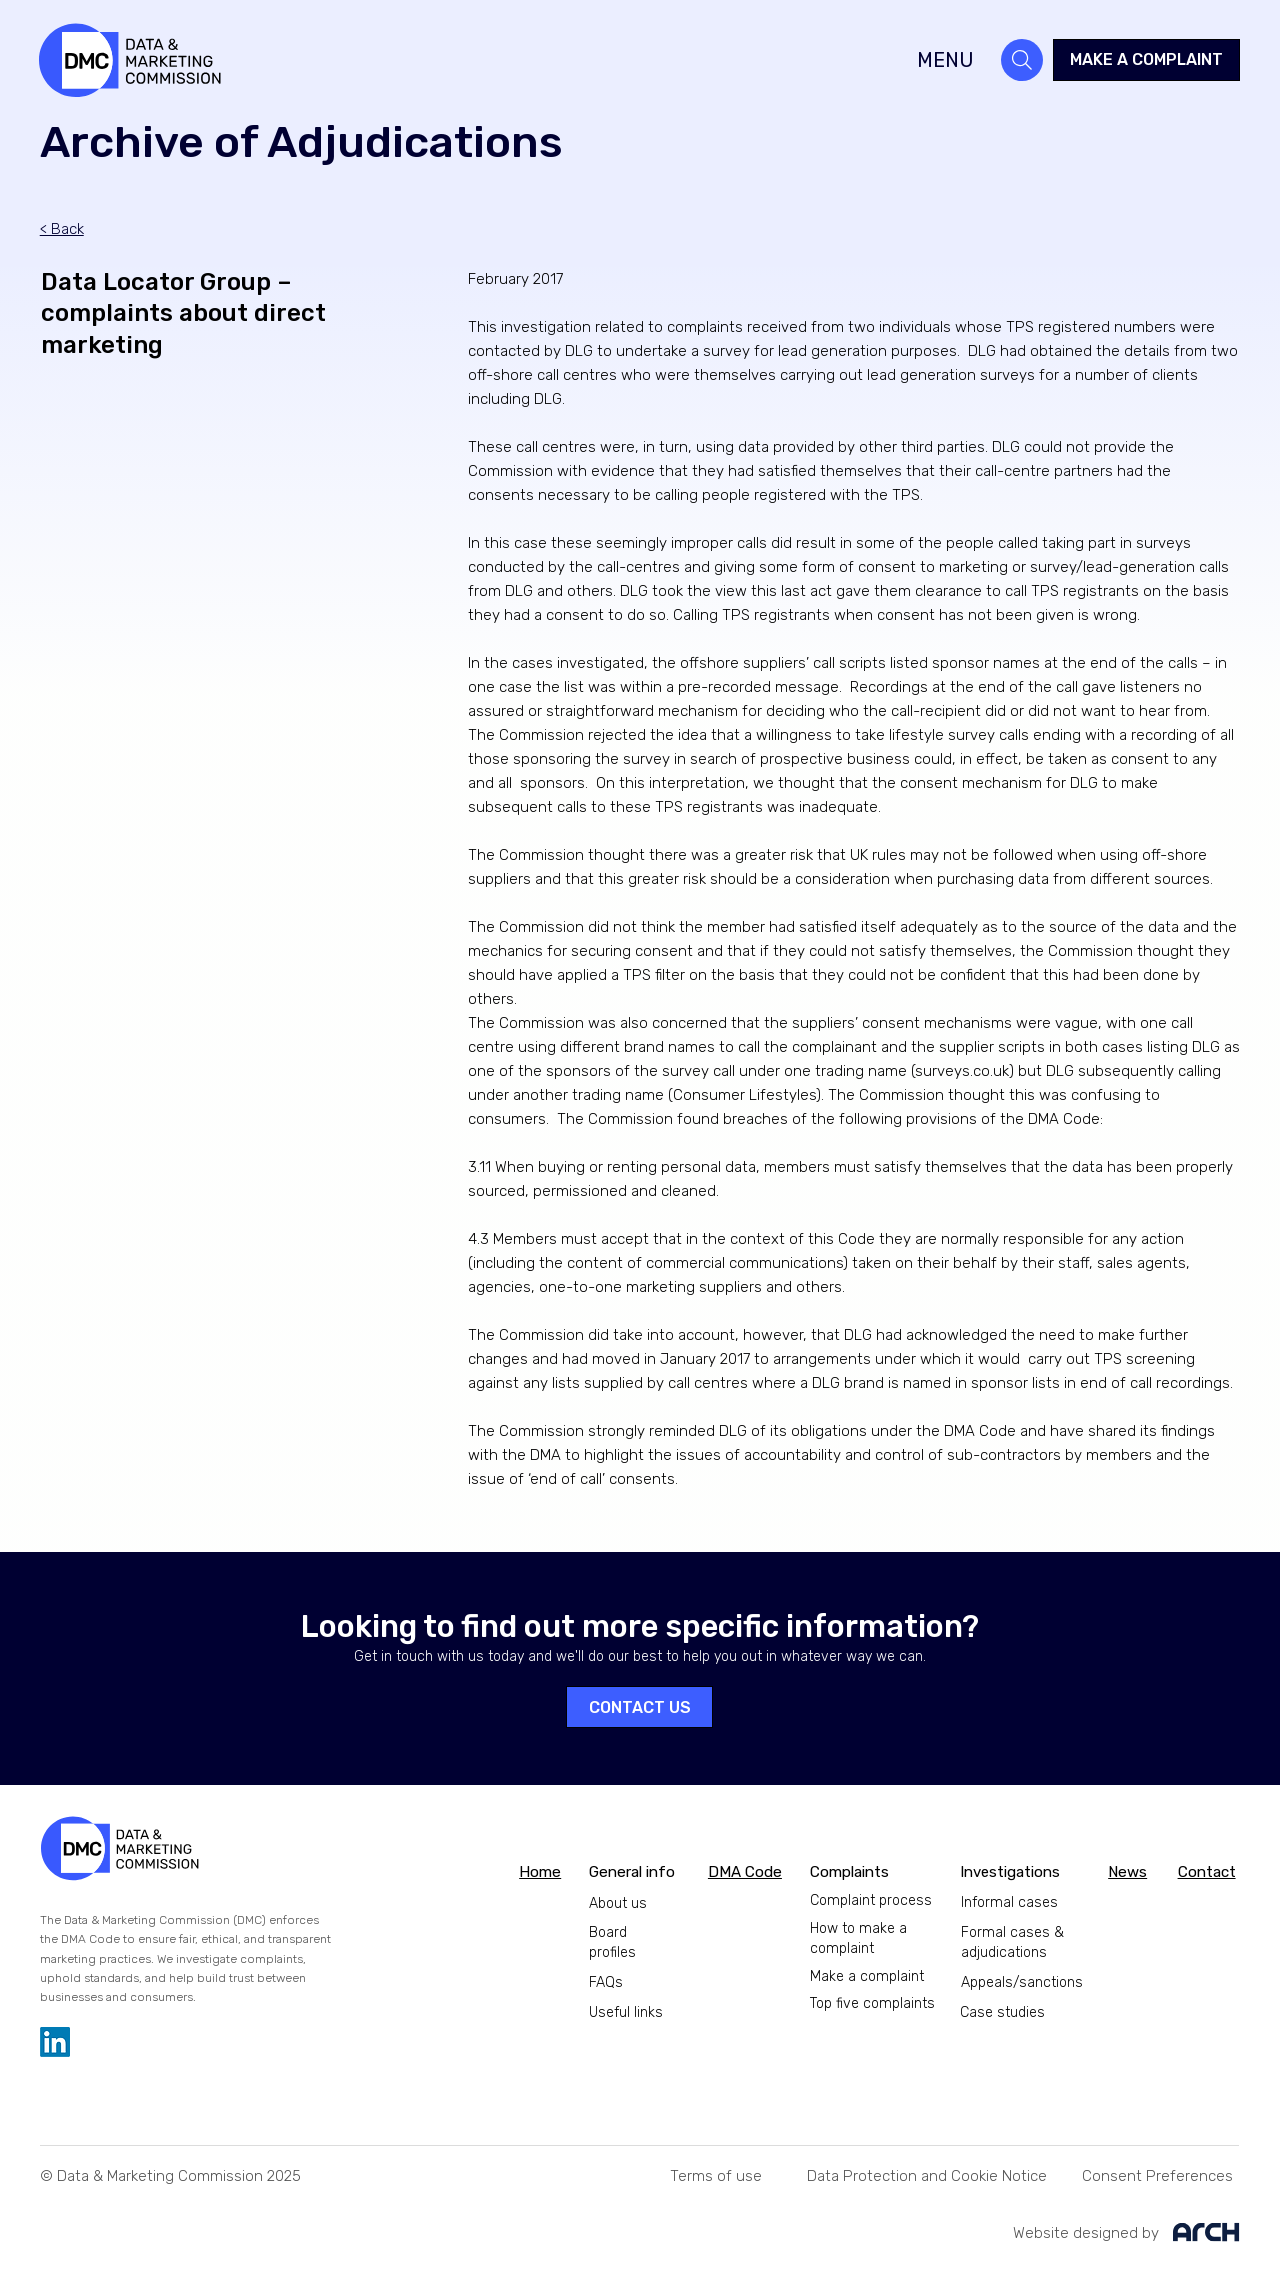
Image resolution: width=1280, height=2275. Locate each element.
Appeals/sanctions (1022, 1982)
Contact (1207, 1872)
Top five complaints (872, 2003)
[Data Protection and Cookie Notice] (927, 2175)
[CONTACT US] (639, 1707)
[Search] (1022, 60)
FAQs (606, 1982)
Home (540, 1872)
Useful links (626, 2012)
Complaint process (871, 1900)
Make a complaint (867, 1976)
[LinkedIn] (55, 2042)
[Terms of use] (716, 2175)
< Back (62, 229)
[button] (1157, 2175)
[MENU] (927, 60)
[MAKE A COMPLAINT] (1146, 60)
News (1127, 1872)
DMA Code (745, 1872)
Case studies (1002, 2012)
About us (618, 1903)
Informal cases (1009, 1902)
